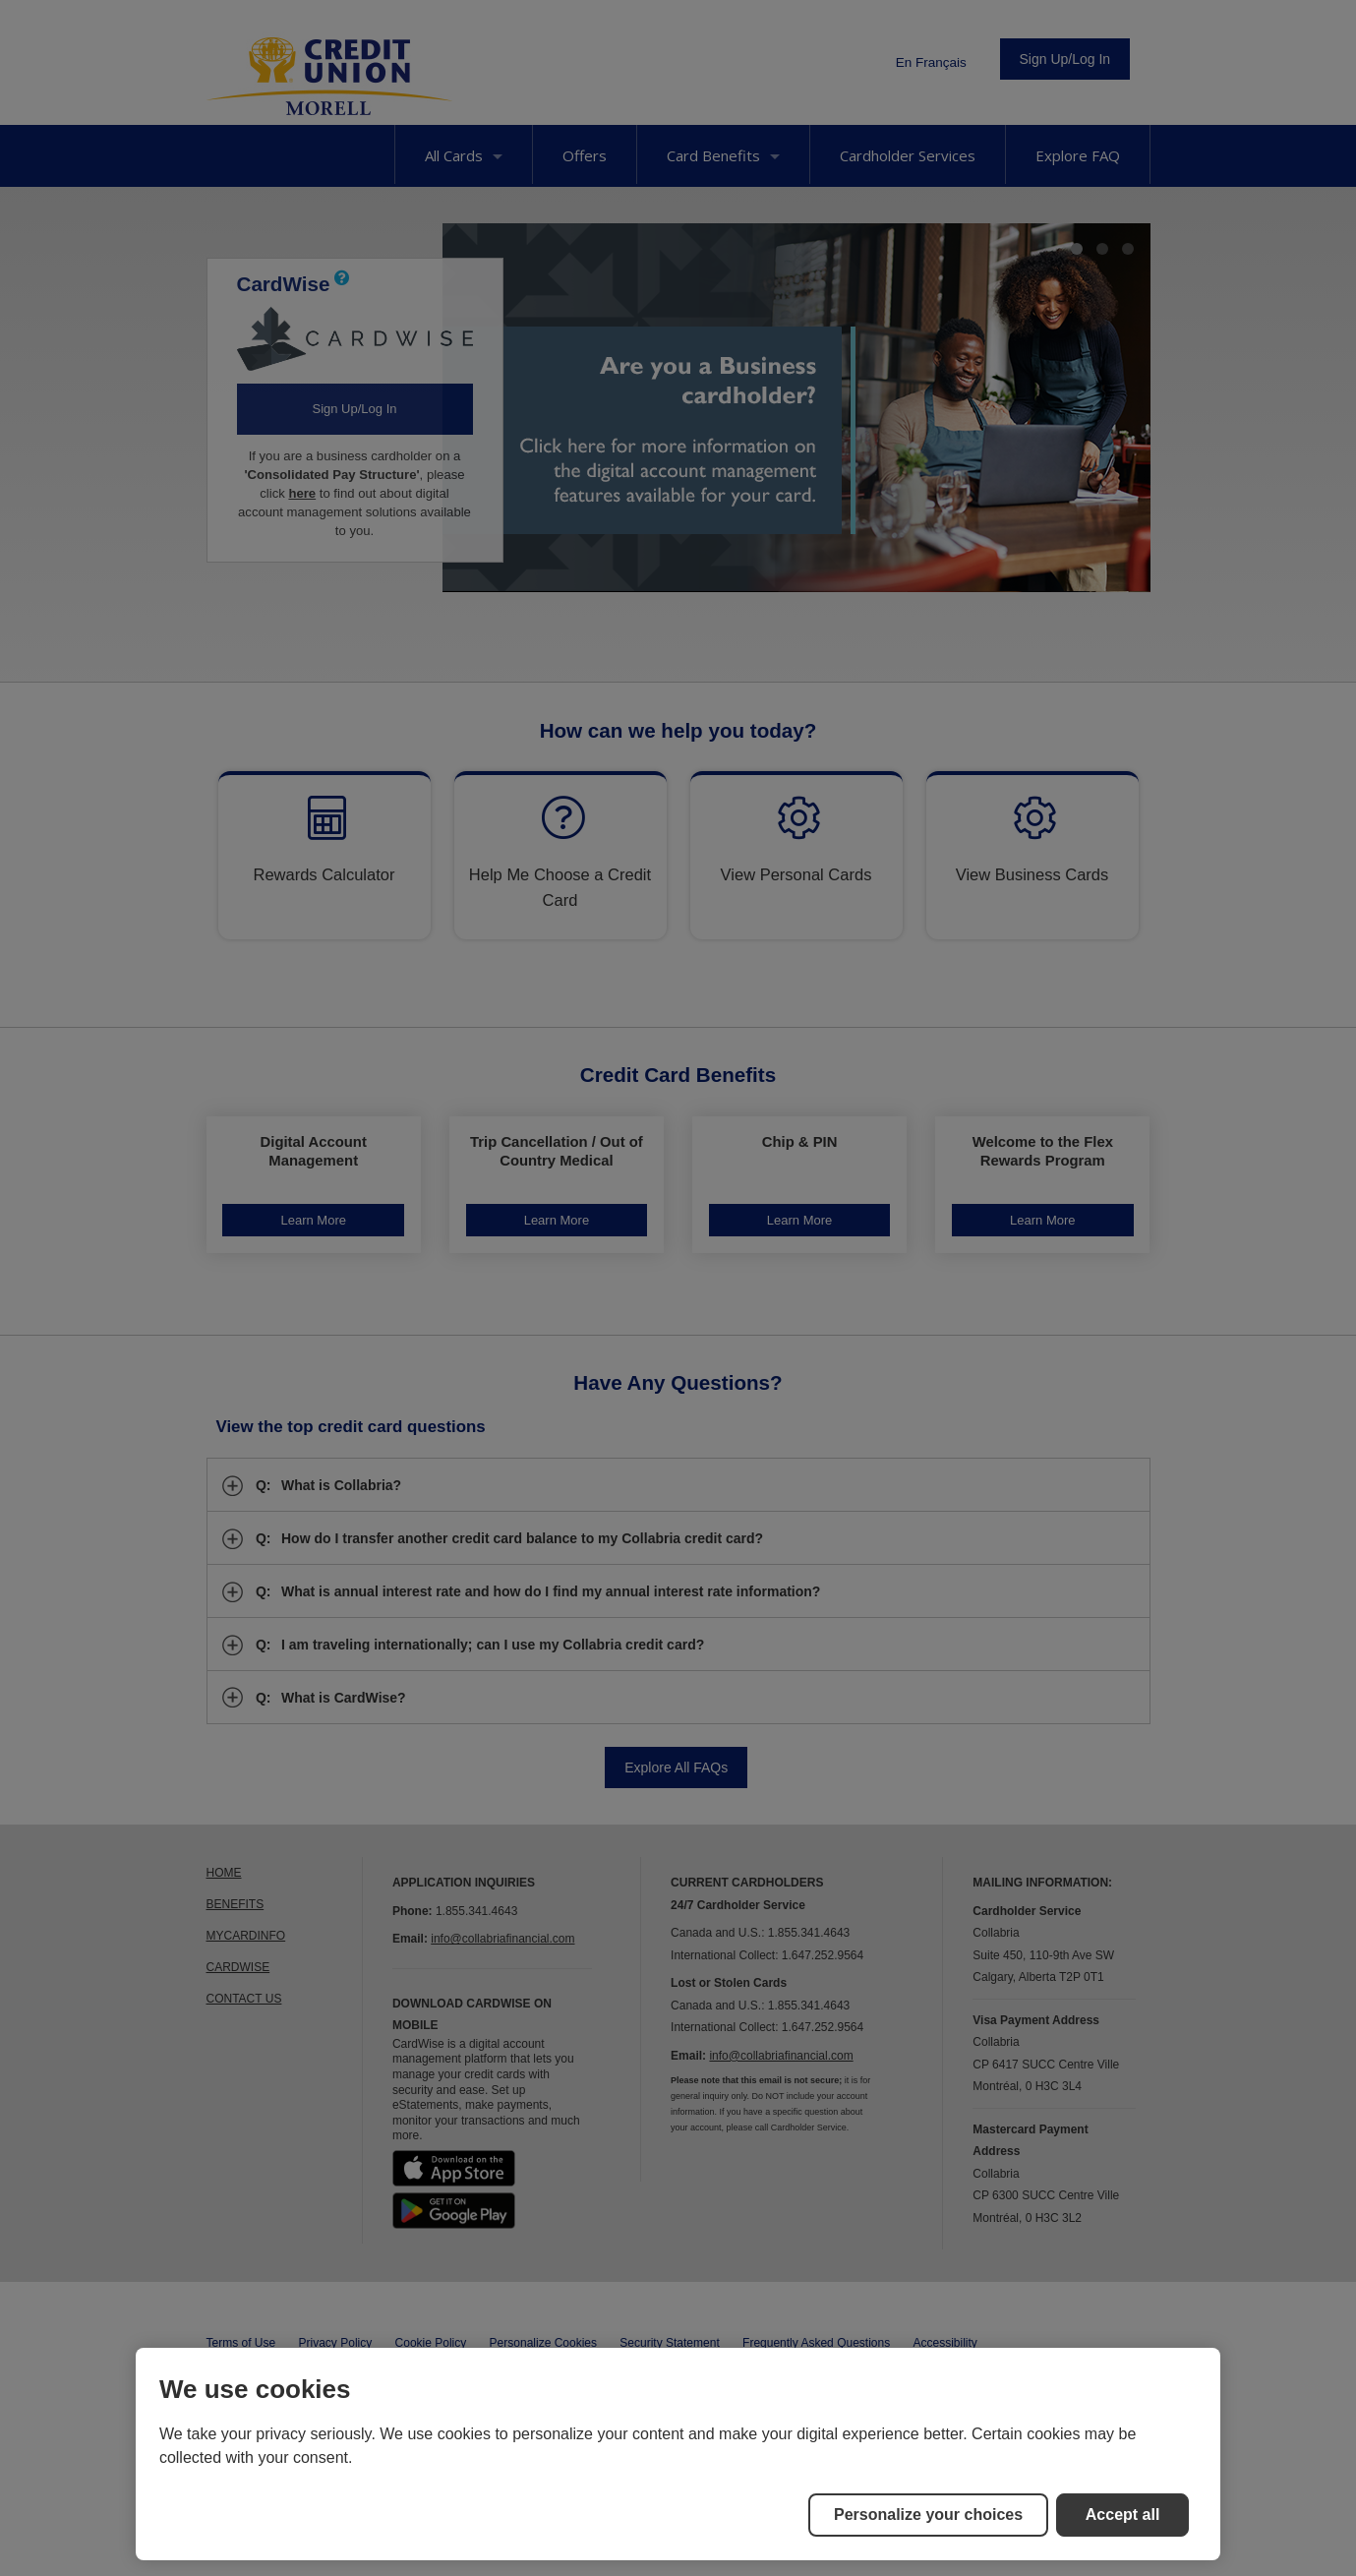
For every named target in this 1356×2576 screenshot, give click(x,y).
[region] (678, 2454)
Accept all (1123, 2514)
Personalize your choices (928, 2514)
